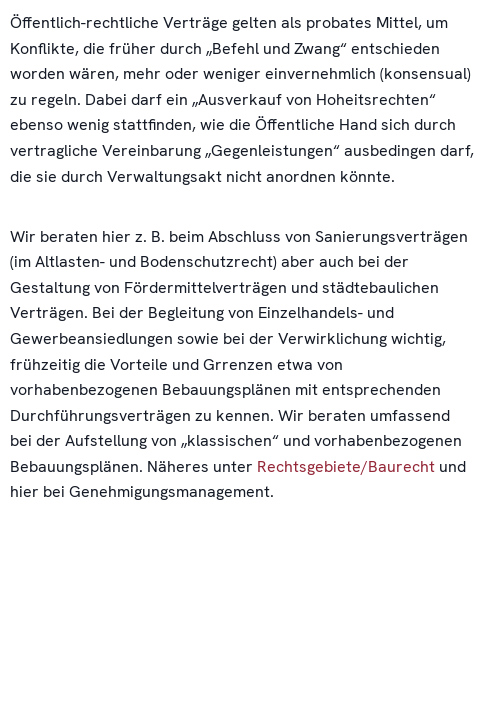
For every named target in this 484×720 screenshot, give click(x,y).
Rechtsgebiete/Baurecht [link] (346, 466)
